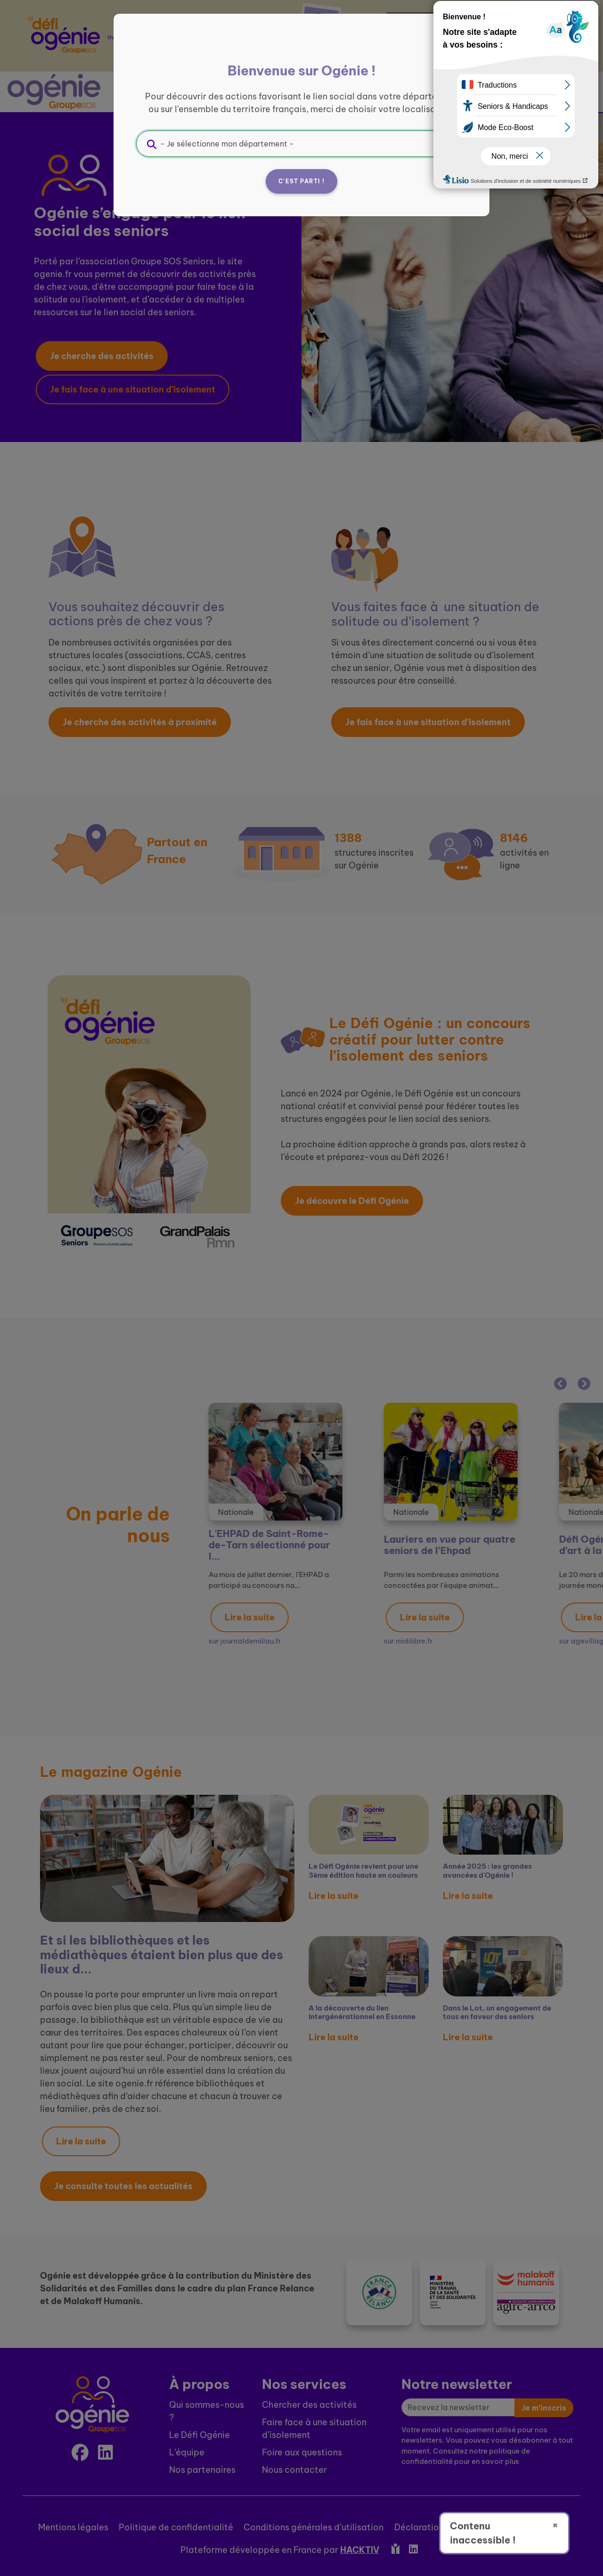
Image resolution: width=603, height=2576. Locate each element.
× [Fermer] (555, 2524)
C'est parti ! (301, 181)
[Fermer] (455, 46)
